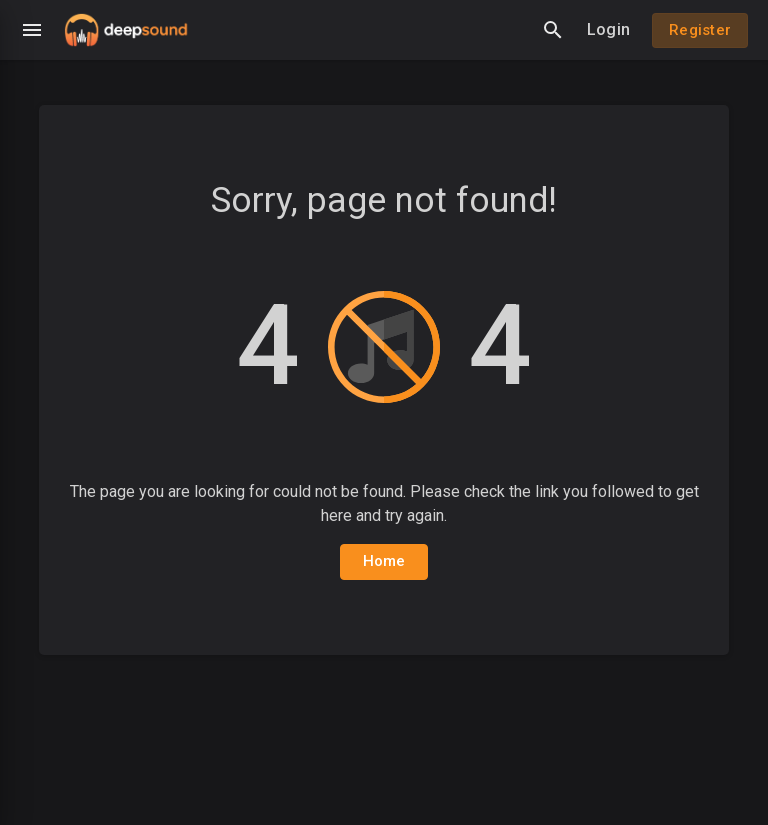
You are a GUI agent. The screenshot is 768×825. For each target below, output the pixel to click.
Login (608, 29)
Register (700, 30)
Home (384, 561)
